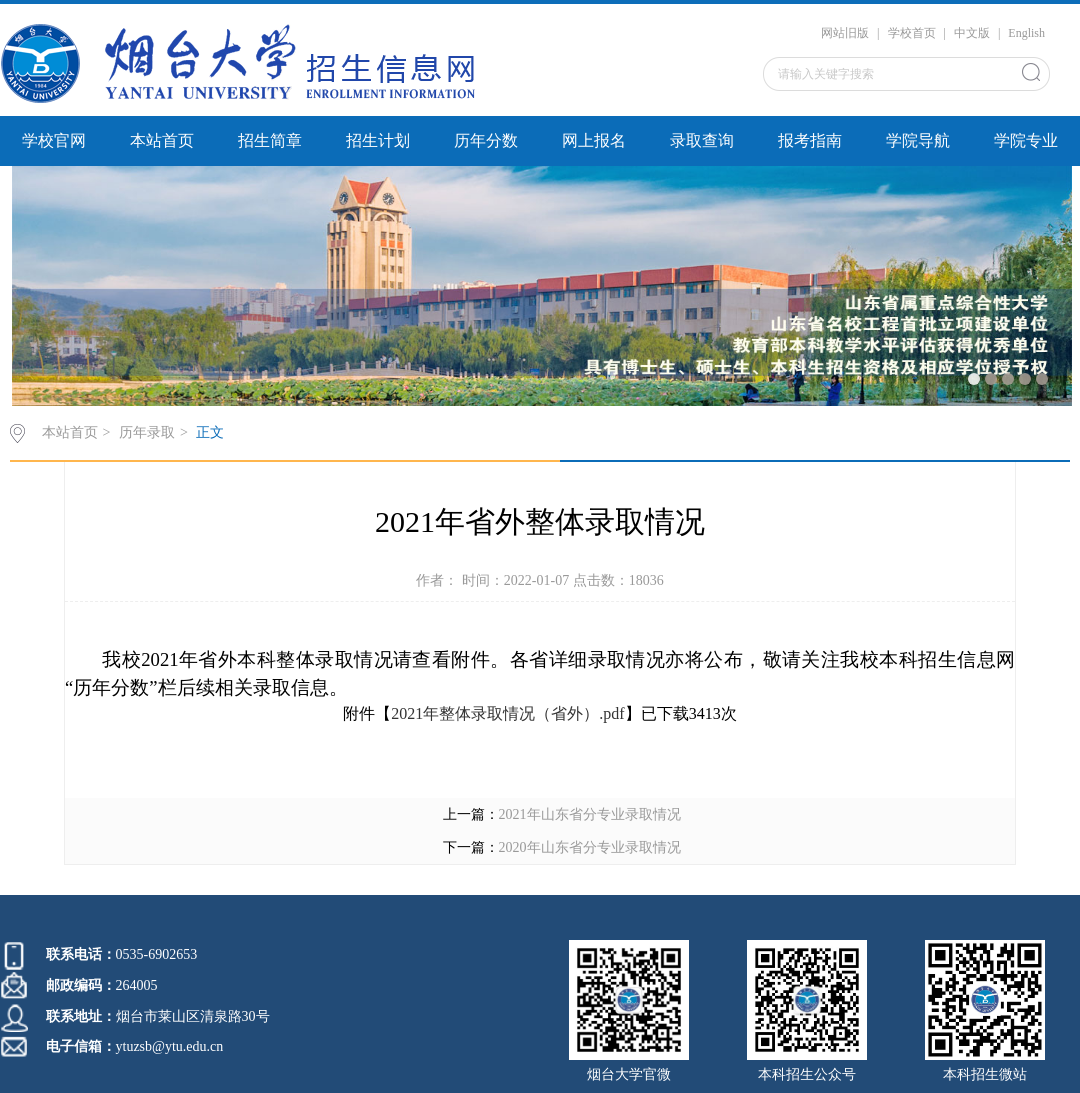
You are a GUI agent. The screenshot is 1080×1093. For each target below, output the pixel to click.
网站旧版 (845, 33)
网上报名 (594, 140)
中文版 (972, 33)
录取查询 (702, 140)
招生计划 (378, 140)
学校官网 (54, 140)
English (1026, 33)
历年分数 (486, 140)
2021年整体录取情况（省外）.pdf (507, 713)
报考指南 (810, 140)
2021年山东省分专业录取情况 (590, 814)
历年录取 (147, 432)
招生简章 (270, 140)
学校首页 (912, 33)
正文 (210, 432)
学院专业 (1026, 140)
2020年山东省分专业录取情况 (590, 847)
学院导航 (918, 140)
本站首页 (162, 140)
